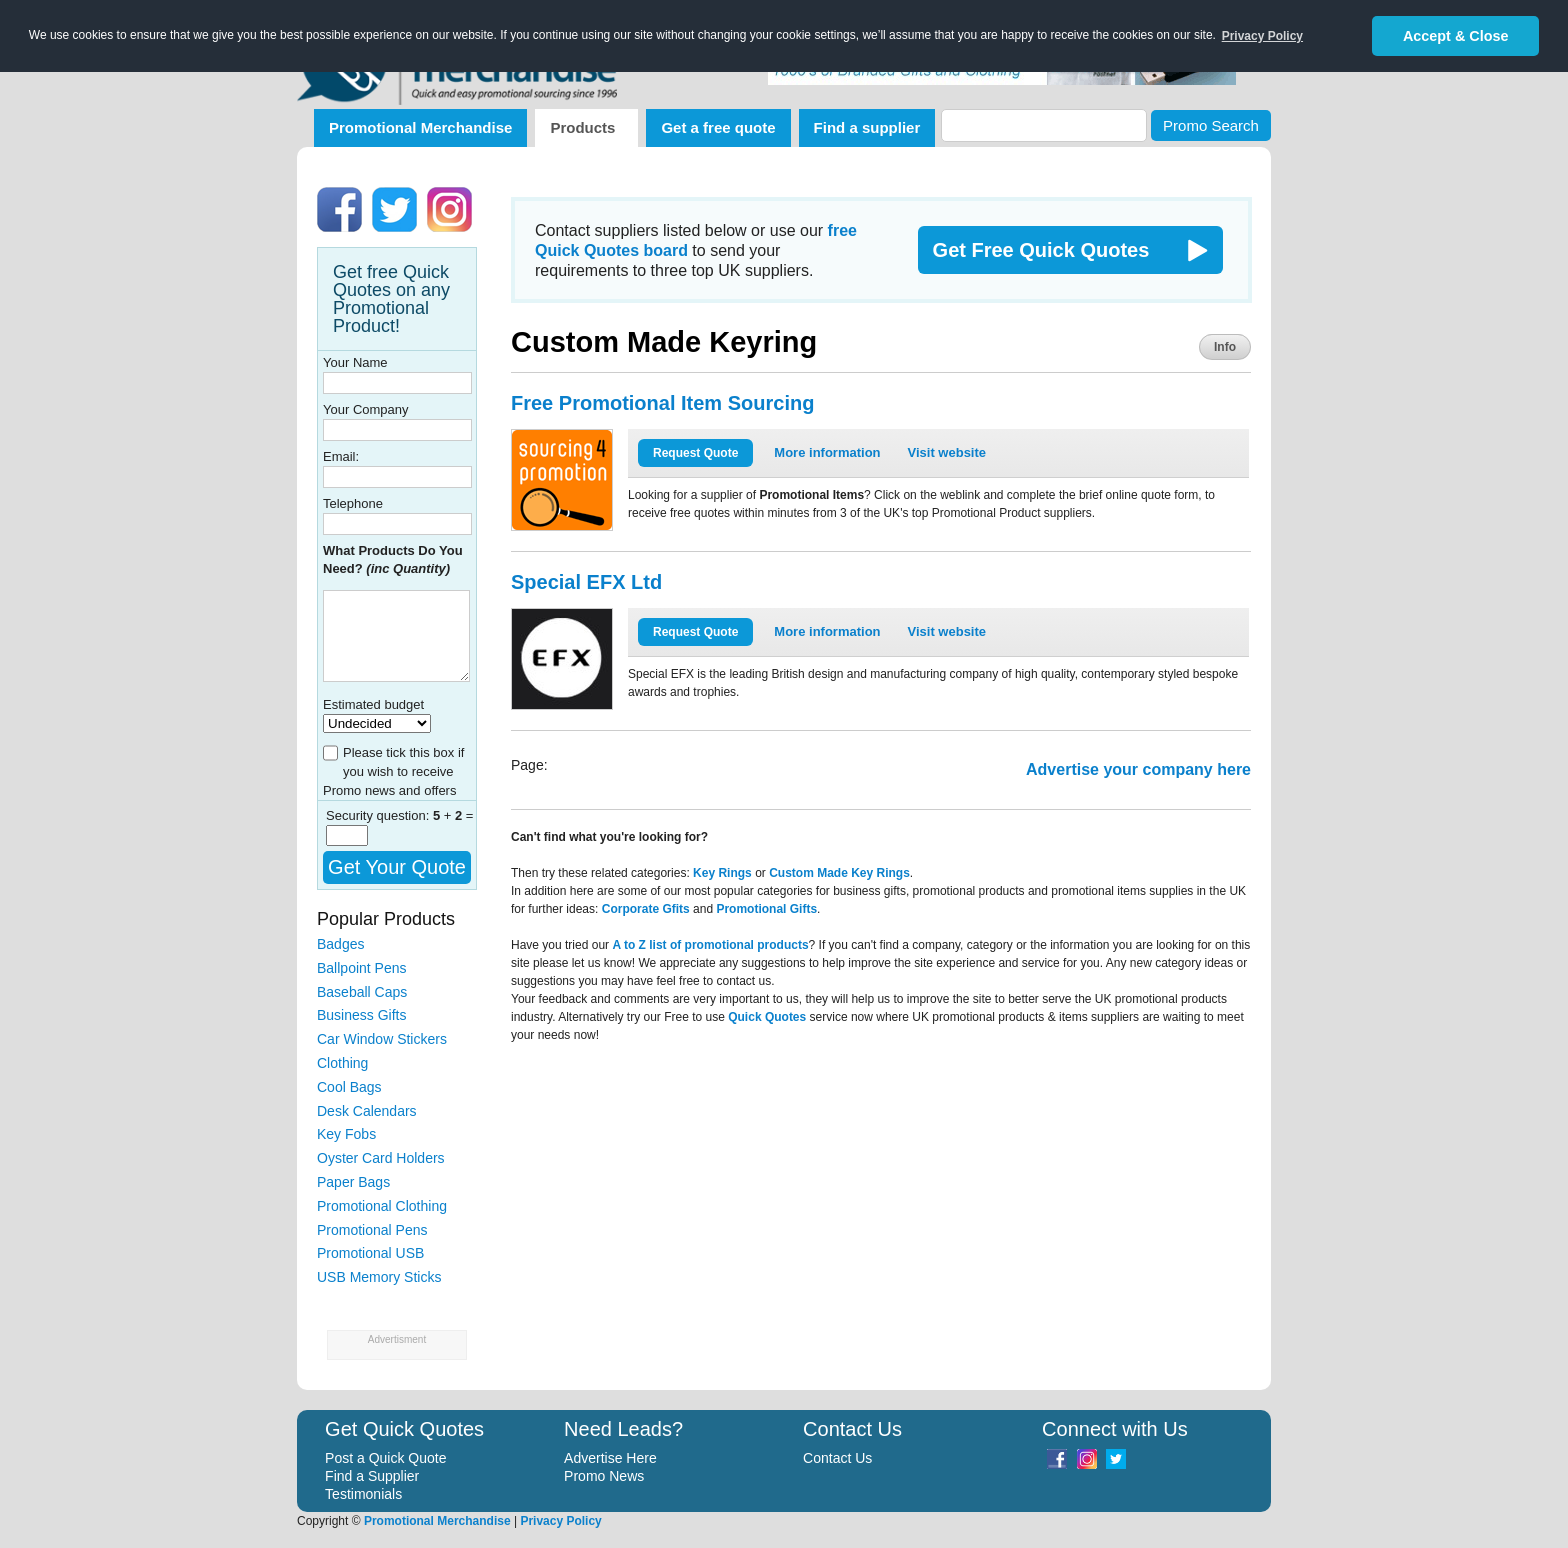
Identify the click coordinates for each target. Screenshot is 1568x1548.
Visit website (947, 452)
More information (827, 452)
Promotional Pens (372, 1230)
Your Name (355, 362)
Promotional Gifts (766, 909)
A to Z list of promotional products (710, 945)
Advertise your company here (1138, 769)
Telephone (353, 503)
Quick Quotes (767, 1017)
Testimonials (363, 1494)
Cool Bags (349, 1087)
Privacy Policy (560, 1521)
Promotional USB (370, 1253)
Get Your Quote (397, 867)
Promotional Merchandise (420, 127)
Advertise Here (610, 1458)
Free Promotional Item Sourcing (662, 403)
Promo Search (1211, 125)
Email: (341, 456)
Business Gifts (361, 1015)
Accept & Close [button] (1456, 36)
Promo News (604, 1476)
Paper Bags (353, 1182)
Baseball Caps (362, 992)
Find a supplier (867, 127)
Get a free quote (718, 127)
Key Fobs (346, 1134)
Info (1225, 347)
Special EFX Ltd (586, 582)
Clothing (342, 1063)
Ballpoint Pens (362, 968)
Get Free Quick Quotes (1041, 250)
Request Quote (695, 453)
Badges (340, 944)
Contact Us (837, 1458)
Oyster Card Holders (381, 1158)
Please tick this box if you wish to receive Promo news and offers (393, 771)
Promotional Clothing (382, 1206)
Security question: (379, 815)
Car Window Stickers (382, 1039)
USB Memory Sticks (379, 1277)
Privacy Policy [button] (1262, 36)
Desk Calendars (367, 1111)
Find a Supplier (372, 1476)
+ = (453, 815)
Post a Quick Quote (385, 1458)
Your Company (366, 409)
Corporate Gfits (646, 909)
